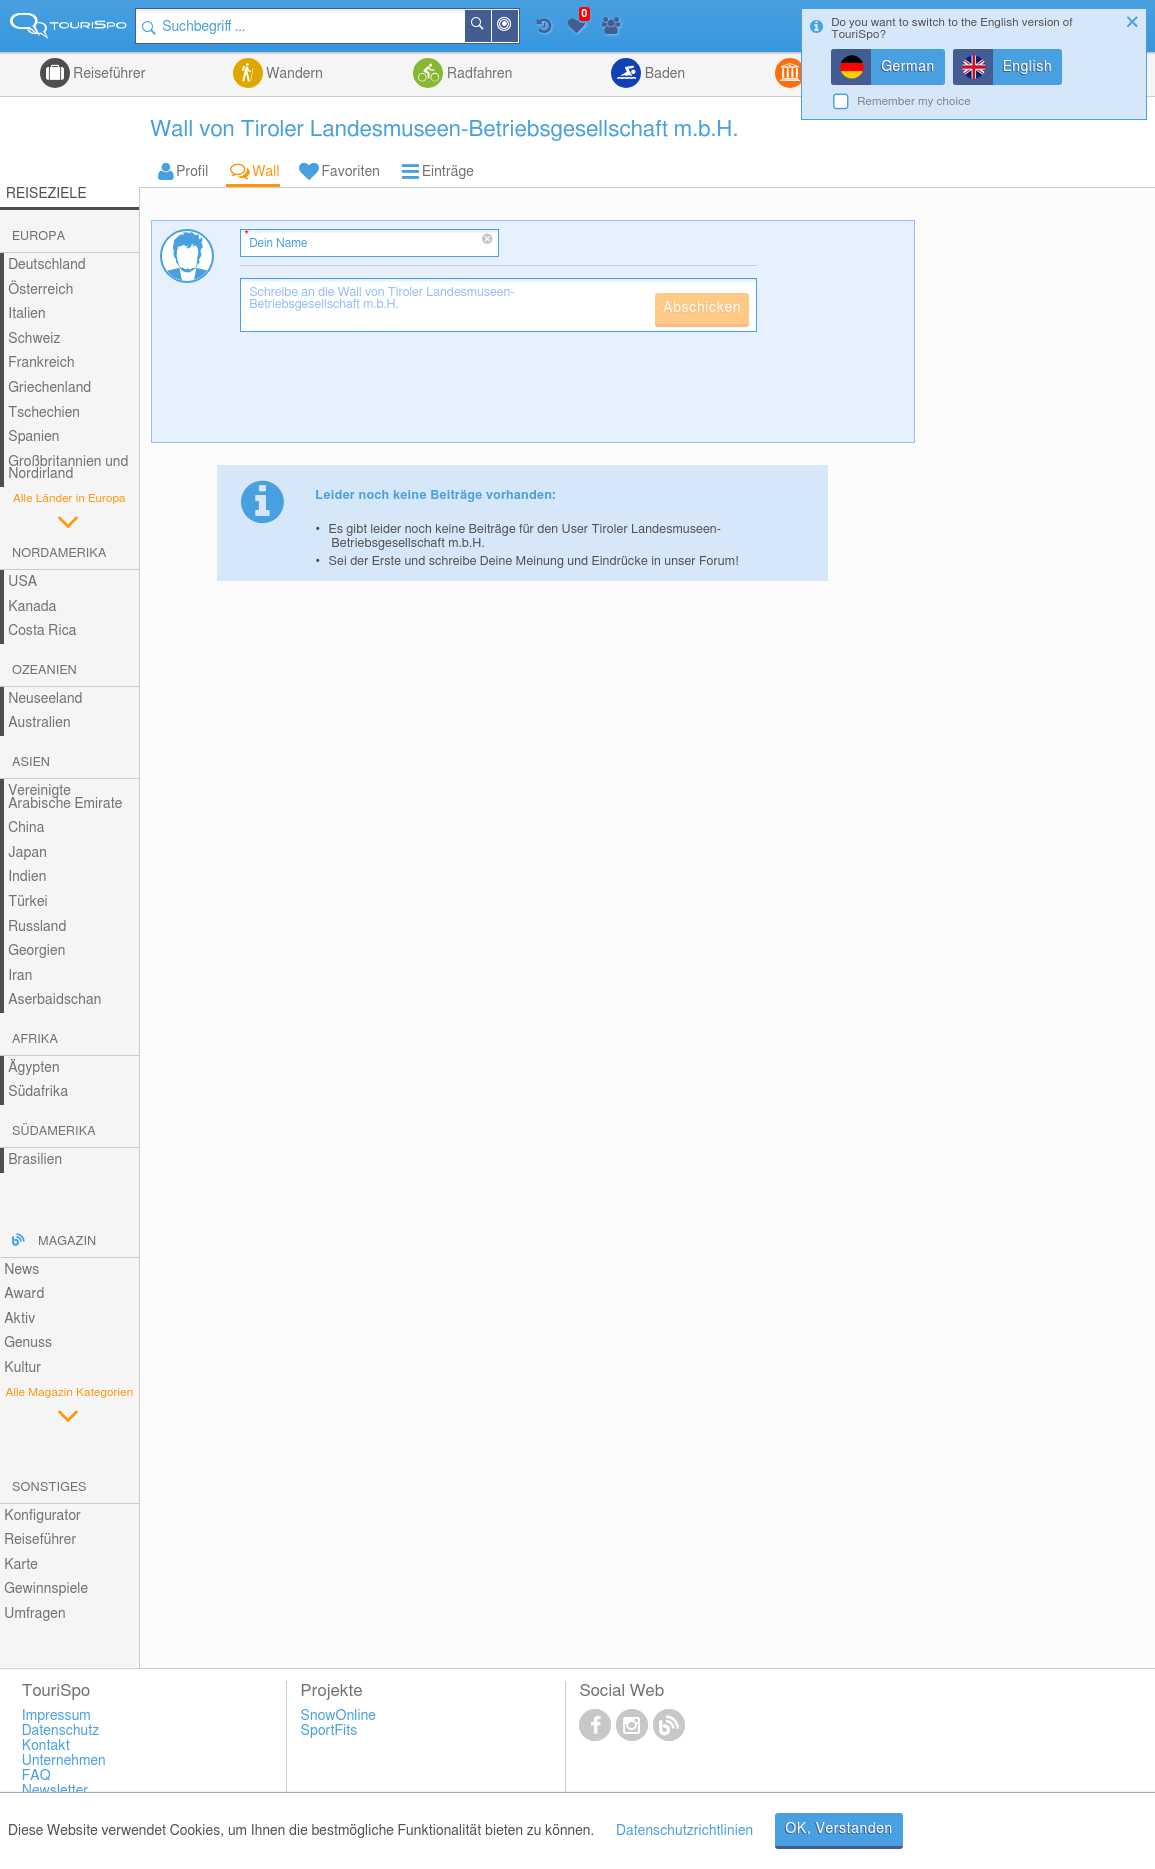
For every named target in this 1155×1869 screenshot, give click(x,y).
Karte (21, 1565)
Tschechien (44, 413)
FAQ (36, 1776)
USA (22, 582)
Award (24, 1294)
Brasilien (35, 1160)
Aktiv (19, 1319)
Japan (27, 853)
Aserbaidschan (54, 1000)
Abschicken (702, 308)
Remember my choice (914, 101)
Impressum (56, 1716)
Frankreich (41, 363)
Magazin (67, 1241)
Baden (663, 74)
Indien (27, 877)
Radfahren (477, 74)
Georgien (36, 951)
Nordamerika (59, 553)
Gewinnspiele (46, 1589)
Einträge (448, 172)
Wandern (293, 74)
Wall (265, 172)
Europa (38, 236)
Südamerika (54, 1131)
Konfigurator (42, 1516)
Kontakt (46, 1746)
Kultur (22, 1368)
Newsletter (55, 1791)
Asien (31, 762)
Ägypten (33, 1068)
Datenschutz (61, 1731)
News (21, 1270)
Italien (26, 314)
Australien (39, 723)
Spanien (33, 437)
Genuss (28, 1343)
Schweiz (34, 339)
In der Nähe (519, 27)
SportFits (329, 1731)
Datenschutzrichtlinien (684, 1831)
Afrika (35, 1039)
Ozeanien (44, 670)
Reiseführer (108, 74)
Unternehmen (64, 1761)
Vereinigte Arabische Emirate (65, 797)
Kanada (32, 607)
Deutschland (47, 265)
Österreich (40, 290)
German (908, 67)
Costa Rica (42, 631)
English (1028, 67)
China (26, 828)
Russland (37, 927)
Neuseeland (45, 699)
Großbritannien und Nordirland (68, 468)
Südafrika (38, 1092)
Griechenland (49, 388)
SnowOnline (338, 1716)
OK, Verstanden (839, 1829)
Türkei (28, 902)
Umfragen (34, 1614)
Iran (20, 976)
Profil (192, 172)
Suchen (492, 26)
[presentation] (392, 395)
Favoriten (351, 172)
